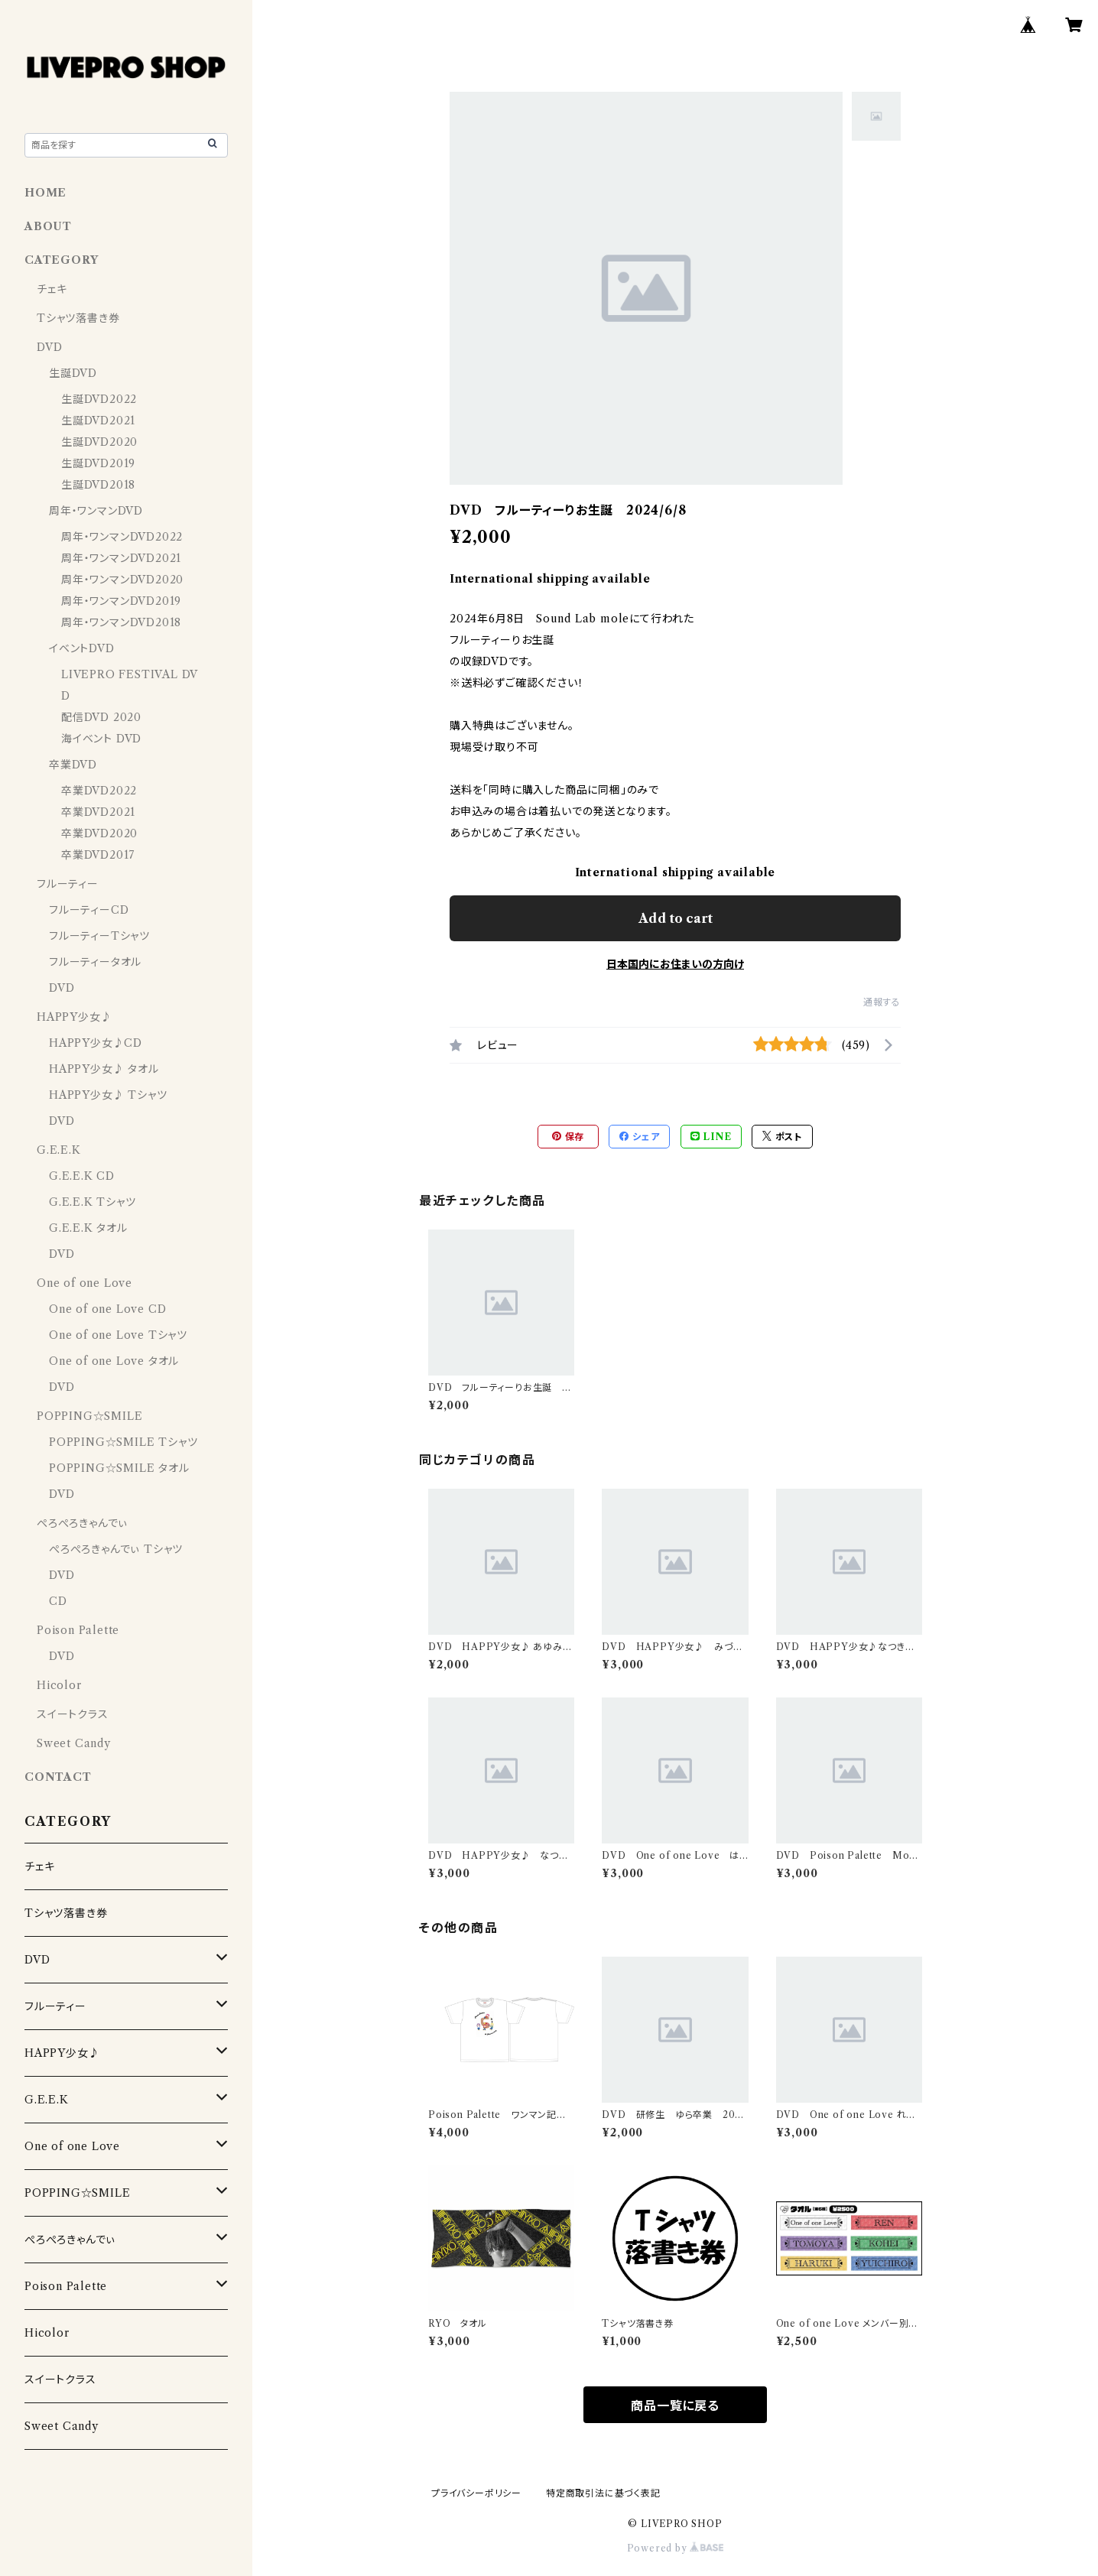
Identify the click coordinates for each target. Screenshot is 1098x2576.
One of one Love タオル (114, 1361)
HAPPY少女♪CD (95, 1043)
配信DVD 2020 (101, 717)
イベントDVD (82, 648)
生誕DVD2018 (98, 485)
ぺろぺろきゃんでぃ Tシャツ (116, 1549)
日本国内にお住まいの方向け (675, 964)
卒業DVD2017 (98, 855)
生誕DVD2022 (99, 399)
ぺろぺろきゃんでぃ (82, 1523)
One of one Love (84, 1283)
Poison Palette (78, 1630)
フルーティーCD (88, 910)
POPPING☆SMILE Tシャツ (123, 1442)
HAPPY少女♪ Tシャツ (108, 1095)
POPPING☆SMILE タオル (119, 1468)
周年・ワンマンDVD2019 (121, 601)
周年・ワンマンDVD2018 (121, 622)
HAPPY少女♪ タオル (104, 1069)
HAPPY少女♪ (74, 1017)
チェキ (52, 289)
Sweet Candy (74, 1743)
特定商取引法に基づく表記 (603, 2493)
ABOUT (48, 226)
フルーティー (68, 884)
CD (58, 1601)
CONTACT (58, 1777)
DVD (49, 347)
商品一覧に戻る (675, 2405)
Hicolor (59, 1685)
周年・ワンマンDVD (96, 511)
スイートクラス (73, 1714)
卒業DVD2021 (98, 812)
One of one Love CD (107, 1309)
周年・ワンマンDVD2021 (121, 558)
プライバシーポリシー (476, 2493)
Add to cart (675, 918)
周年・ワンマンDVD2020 (122, 579)
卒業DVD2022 (99, 790)
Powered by (675, 2548)
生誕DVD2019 (98, 463)
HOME (45, 193)
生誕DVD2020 (99, 442)
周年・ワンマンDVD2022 (122, 537)
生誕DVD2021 (98, 420)
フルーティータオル (95, 962)
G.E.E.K (59, 1150)
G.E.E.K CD (82, 1176)
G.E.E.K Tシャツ (92, 1202)
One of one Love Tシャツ (118, 1335)
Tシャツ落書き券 (78, 318)
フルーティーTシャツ (99, 936)
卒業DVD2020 (99, 833)
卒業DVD (73, 765)
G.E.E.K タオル (88, 1228)
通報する (882, 1002)
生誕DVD (73, 373)
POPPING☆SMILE (89, 1416)
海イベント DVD (101, 739)
